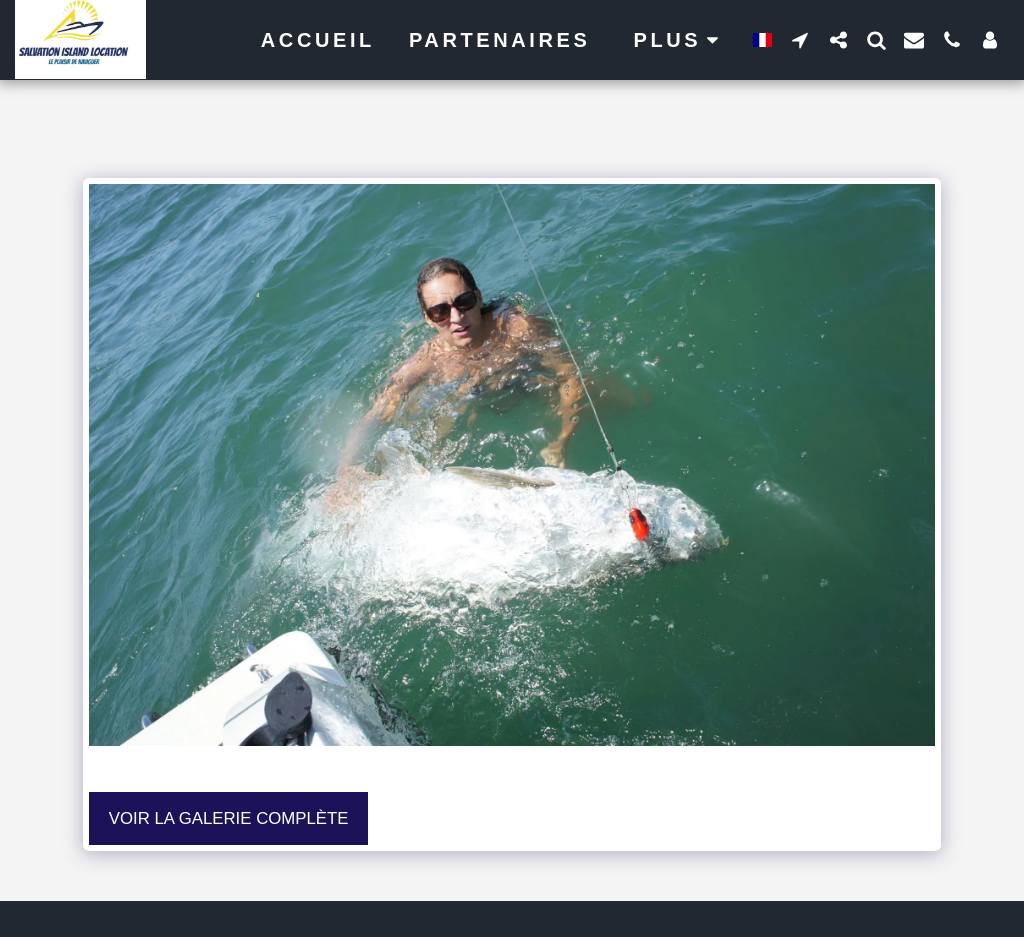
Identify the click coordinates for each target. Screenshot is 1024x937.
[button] (800, 39)
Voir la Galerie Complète (229, 818)
